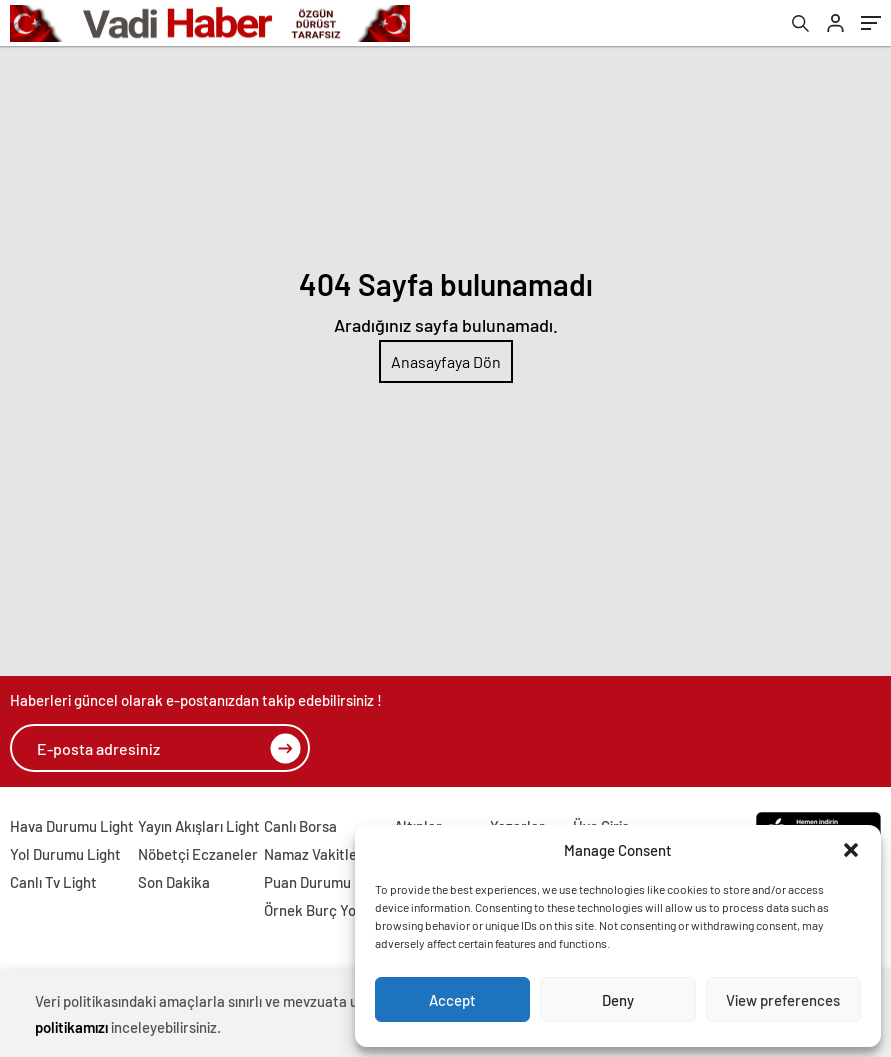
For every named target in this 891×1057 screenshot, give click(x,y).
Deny (618, 1000)
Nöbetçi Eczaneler (198, 854)
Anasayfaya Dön (446, 361)
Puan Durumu (307, 882)
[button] (851, 850)
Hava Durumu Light (72, 826)
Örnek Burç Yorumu (327, 910)
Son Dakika (174, 882)
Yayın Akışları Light (199, 826)
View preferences (783, 1000)
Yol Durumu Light (65, 854)
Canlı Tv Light (53, 882)
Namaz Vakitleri (315, 854)
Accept (452, 1000)
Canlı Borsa (300, 826)
